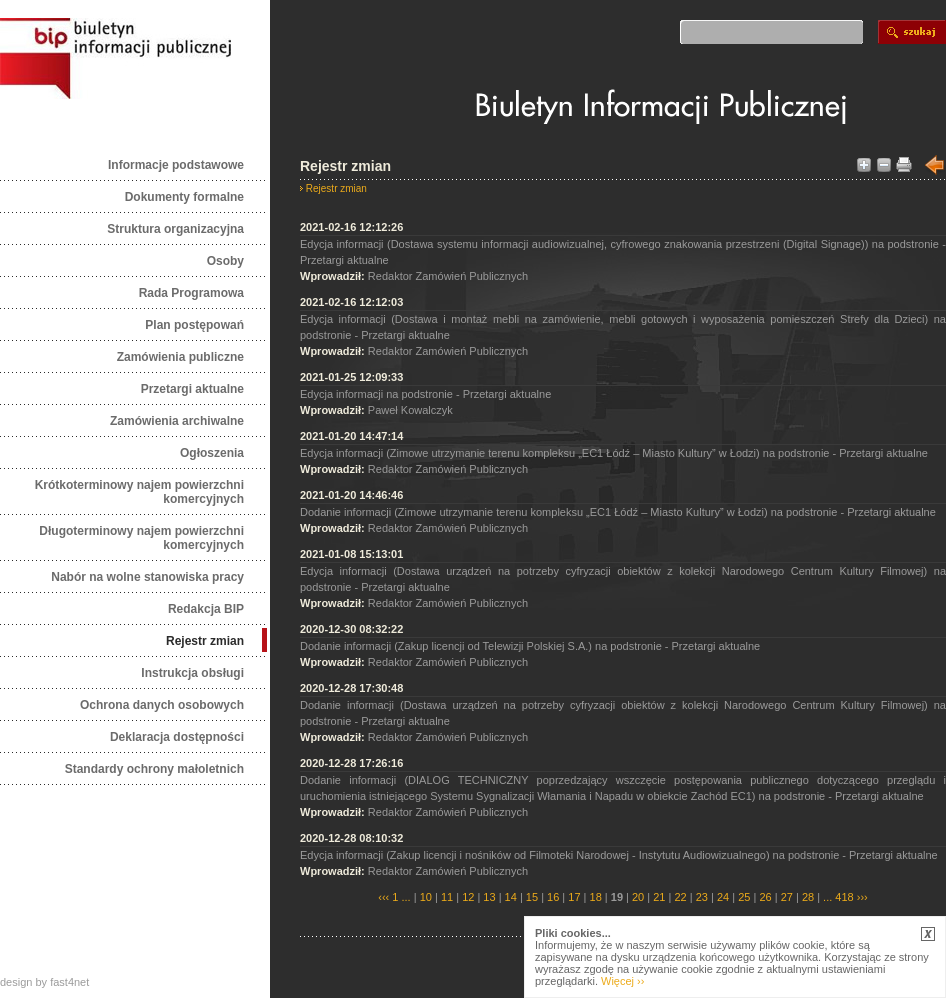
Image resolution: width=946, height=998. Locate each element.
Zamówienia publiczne (180, 357)
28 (808, 897)
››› (861, 897)
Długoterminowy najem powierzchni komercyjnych (141, 538)
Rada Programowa (191, 293)
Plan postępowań (194, 325)
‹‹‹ (383, 897)
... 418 (838, 897)
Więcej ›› (622, 981)
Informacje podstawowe (176, 165)
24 (723, 897)
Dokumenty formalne (184, 197)
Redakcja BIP (206, 609)
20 (638, 897)
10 (426, 897)
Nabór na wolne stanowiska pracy (147, 577)
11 (447, 897)
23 (702, 897)
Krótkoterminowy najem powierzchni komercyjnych (139, 492)
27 (787, 897)
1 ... (401, 897)
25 (744, 897)
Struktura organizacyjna (175, 229)
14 (511, 897)
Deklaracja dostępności (177, 737)
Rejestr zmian (205, 641)
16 (553, 897)
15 (532, 897)
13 (489, 897)
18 (596, 897)
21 (659, 897)
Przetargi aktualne (192, 389)
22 (680, 897)
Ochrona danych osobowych (162, 705)
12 (468, 897)
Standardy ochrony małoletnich (154, 769)
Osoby (225, 261)
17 (574, 897)
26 (765, 897)
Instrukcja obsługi (192, 673)
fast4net (69, 982)
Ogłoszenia (212, 453)
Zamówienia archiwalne (177, 421)
